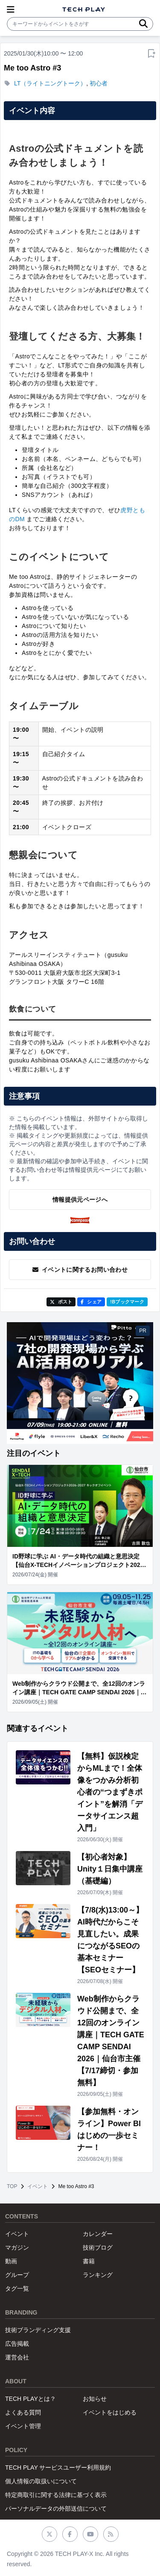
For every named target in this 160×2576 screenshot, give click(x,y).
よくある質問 (23, 2412)
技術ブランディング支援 (38, 2330)
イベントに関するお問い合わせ (80, 1269)
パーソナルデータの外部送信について (56, 2508)
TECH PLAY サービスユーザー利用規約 (58, 2467)
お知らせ (95, 2398)
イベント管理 (23, 2426)
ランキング (98, 2274)
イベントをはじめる (110, 2412)
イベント (37, 2186)
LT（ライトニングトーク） (50, 83)
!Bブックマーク (127, 1301)
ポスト (61, 1301)
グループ (17, 2274)
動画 (11, 2261)
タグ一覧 (17, 2288)
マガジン (17, 2247)
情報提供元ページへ (80, 1199)
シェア (91, 1301)
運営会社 (17, 2357)
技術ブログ (98, 2247)
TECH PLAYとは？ (30, 2398)
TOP (12, 2186)
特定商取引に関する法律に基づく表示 (56, 2494)
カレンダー (98, 2233)
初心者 (99, 83)
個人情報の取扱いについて (41, 2481)
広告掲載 (17, 2343)
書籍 (89, 2261)
